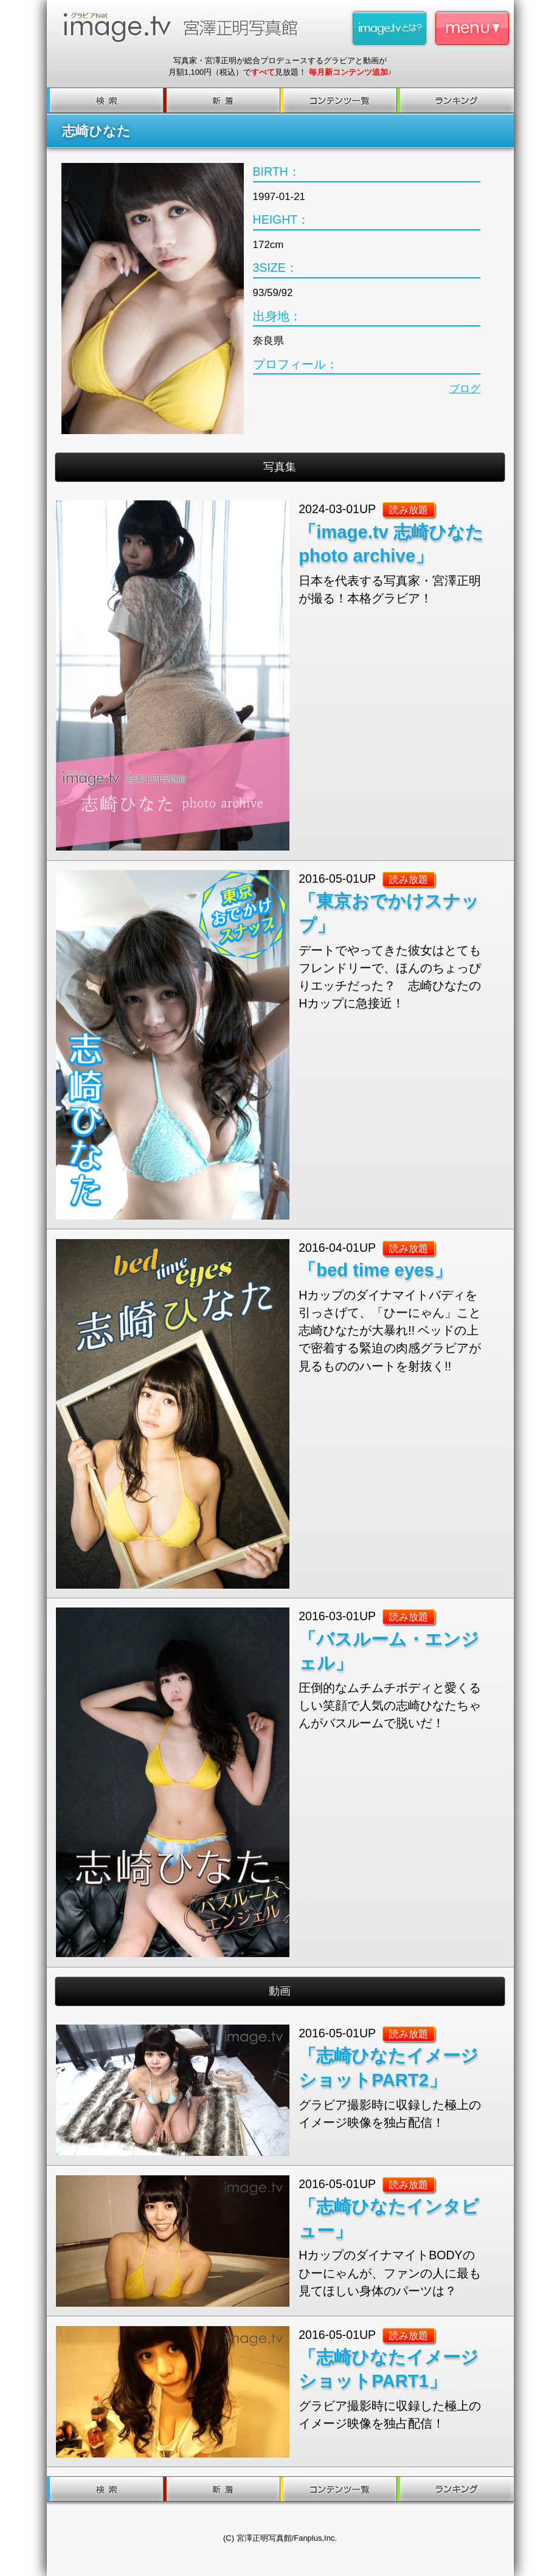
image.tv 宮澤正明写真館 (185, 27)
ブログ (464, 389)
